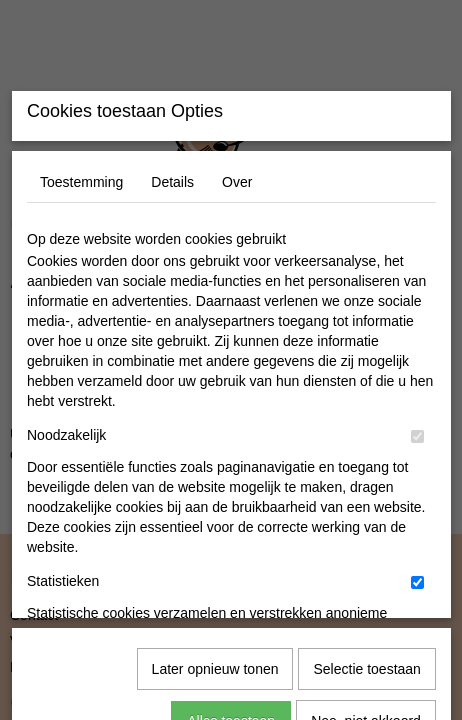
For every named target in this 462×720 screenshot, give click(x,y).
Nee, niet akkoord (366, 648)
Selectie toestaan (366, 596)
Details (172, 331)
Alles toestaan (231, 648)
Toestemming (81, 331)
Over (237, 331)
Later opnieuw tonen (215, 596)
